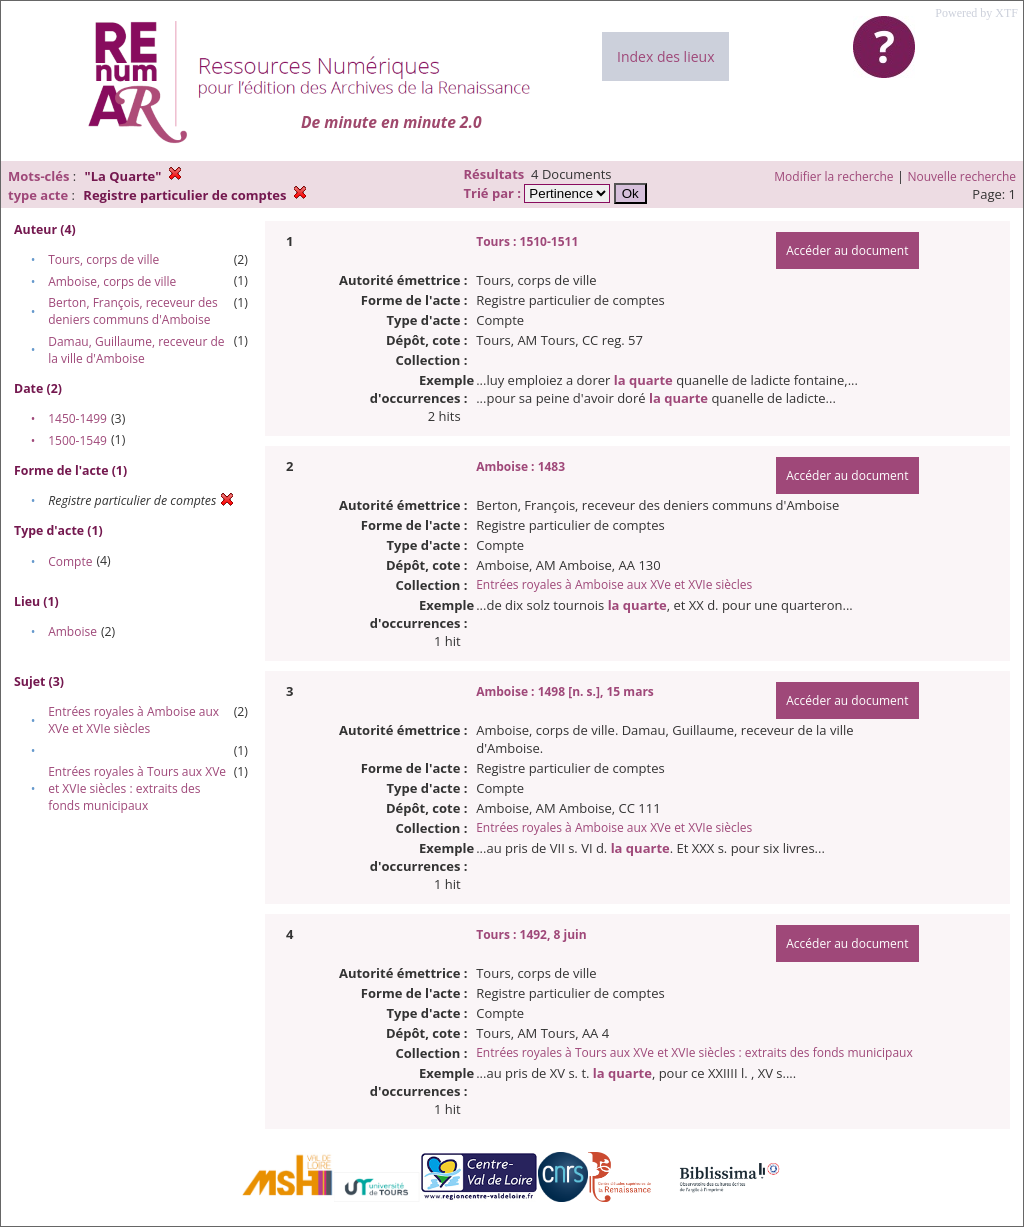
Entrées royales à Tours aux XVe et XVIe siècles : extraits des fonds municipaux (137, 788)
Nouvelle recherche (962, 176)
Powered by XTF (976, 13)
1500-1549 (77, 440)
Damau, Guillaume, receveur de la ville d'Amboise (136, 350)
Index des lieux (665, 56)
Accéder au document (847, 250)
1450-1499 (77, 418)
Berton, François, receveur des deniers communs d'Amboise (133, 311)
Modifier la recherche (833, 176)
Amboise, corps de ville (112, 281)
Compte (70, 561)
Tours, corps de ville (103, 259)
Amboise (72, 631)
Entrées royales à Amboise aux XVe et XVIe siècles (133, 720)
